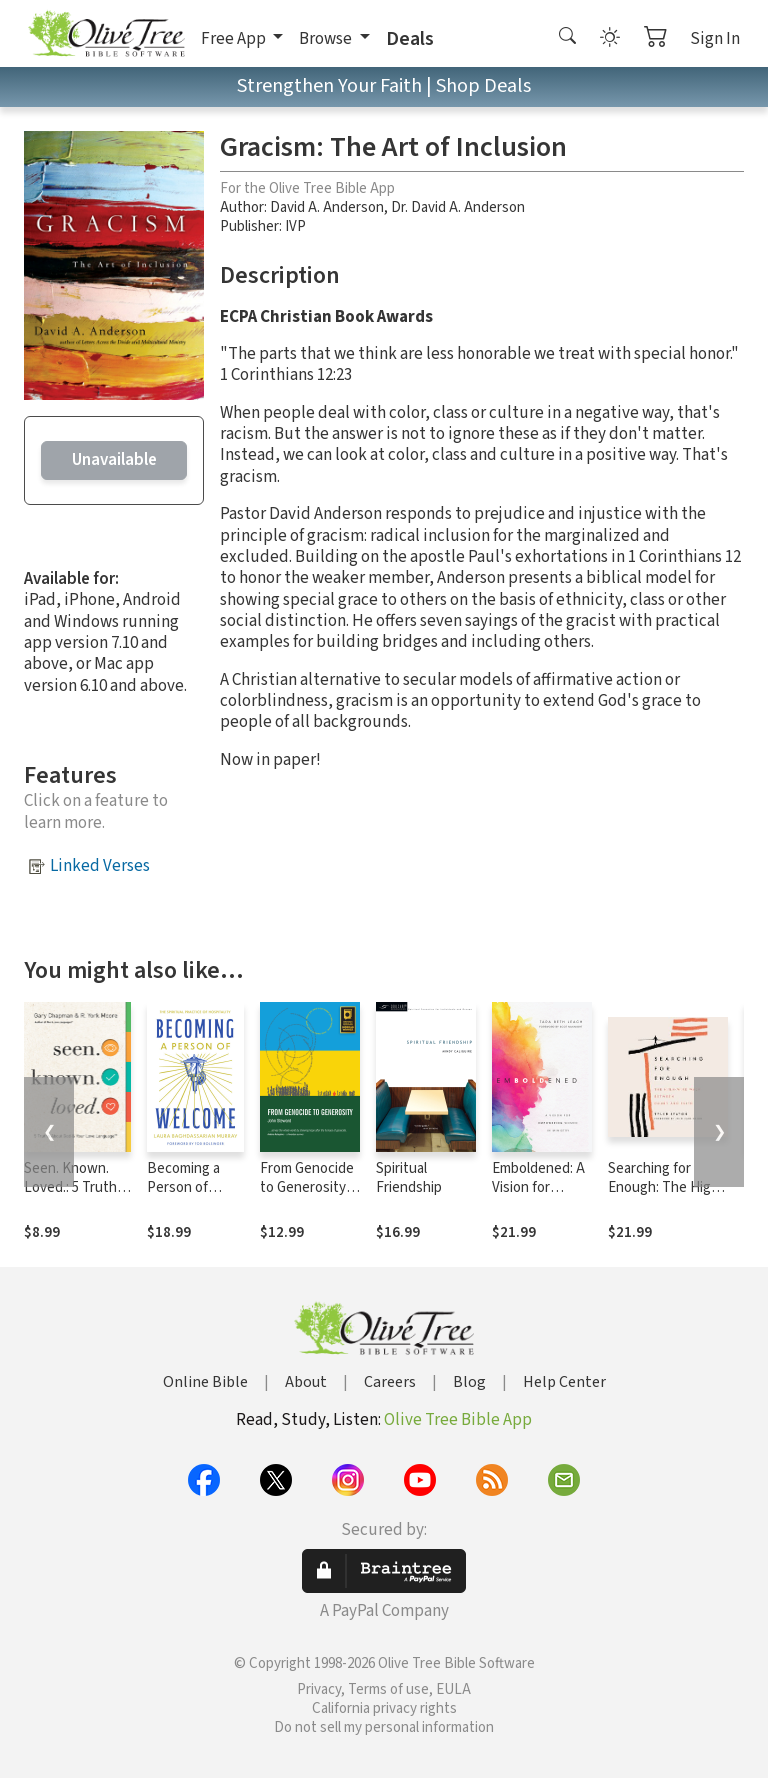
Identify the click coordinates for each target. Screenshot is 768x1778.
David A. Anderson (327, 207)
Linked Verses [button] (100, 866)
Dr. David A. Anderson (458, 207)
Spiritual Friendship (409, 1178)
